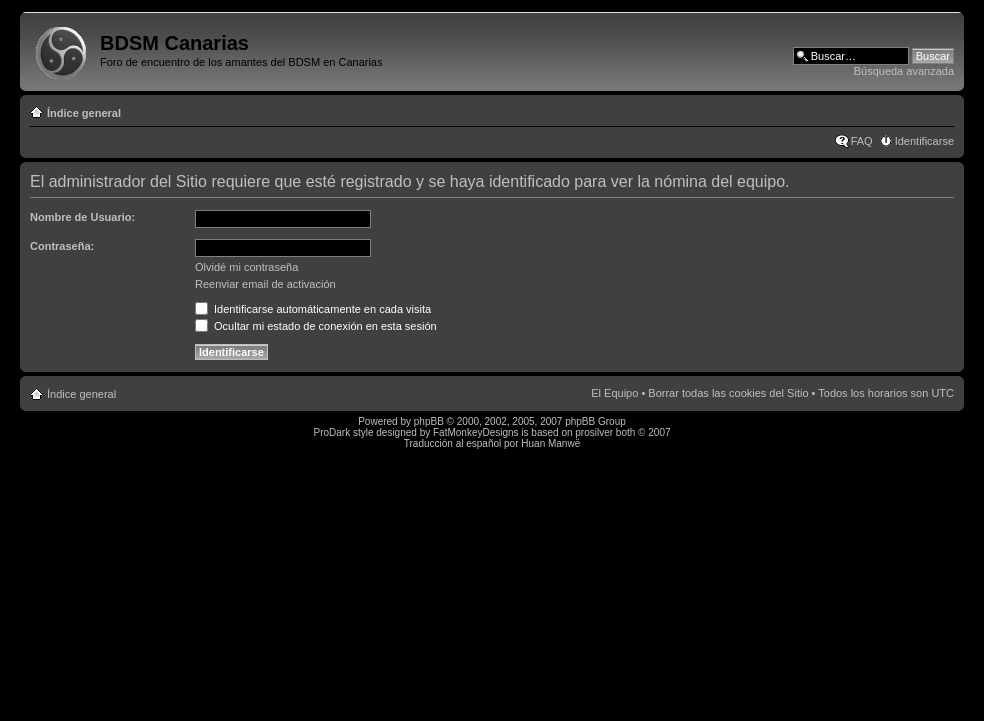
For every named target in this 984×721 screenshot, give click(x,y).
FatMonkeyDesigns (476, 432)
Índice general (84, 113)
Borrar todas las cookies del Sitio (728, 393)
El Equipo (614, 393)
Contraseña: (62, 246)
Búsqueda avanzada (904, 71)
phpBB (429, 421)
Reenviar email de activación (265, 284)
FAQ (862, 141)
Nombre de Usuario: (82, 217)
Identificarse (924, 141)
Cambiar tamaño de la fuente (939, 109)
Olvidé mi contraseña (246, 267)
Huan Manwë (550, 443)
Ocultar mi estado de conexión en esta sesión (316, 326)
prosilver (594, 432)
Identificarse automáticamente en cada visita (313, 309)
